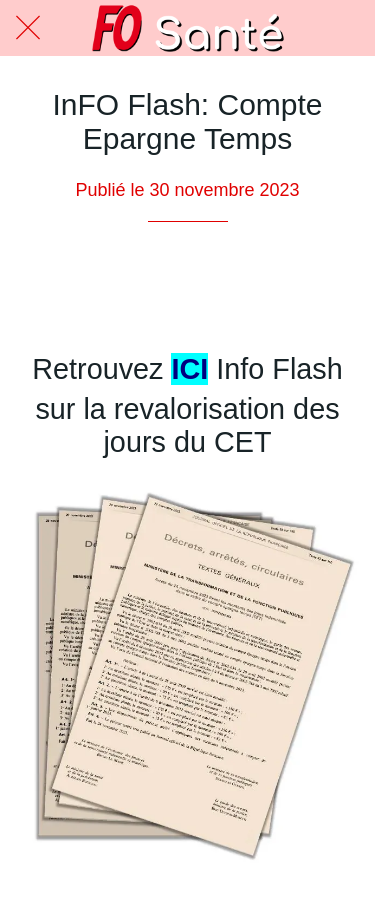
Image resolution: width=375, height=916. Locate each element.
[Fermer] (28, 28)
